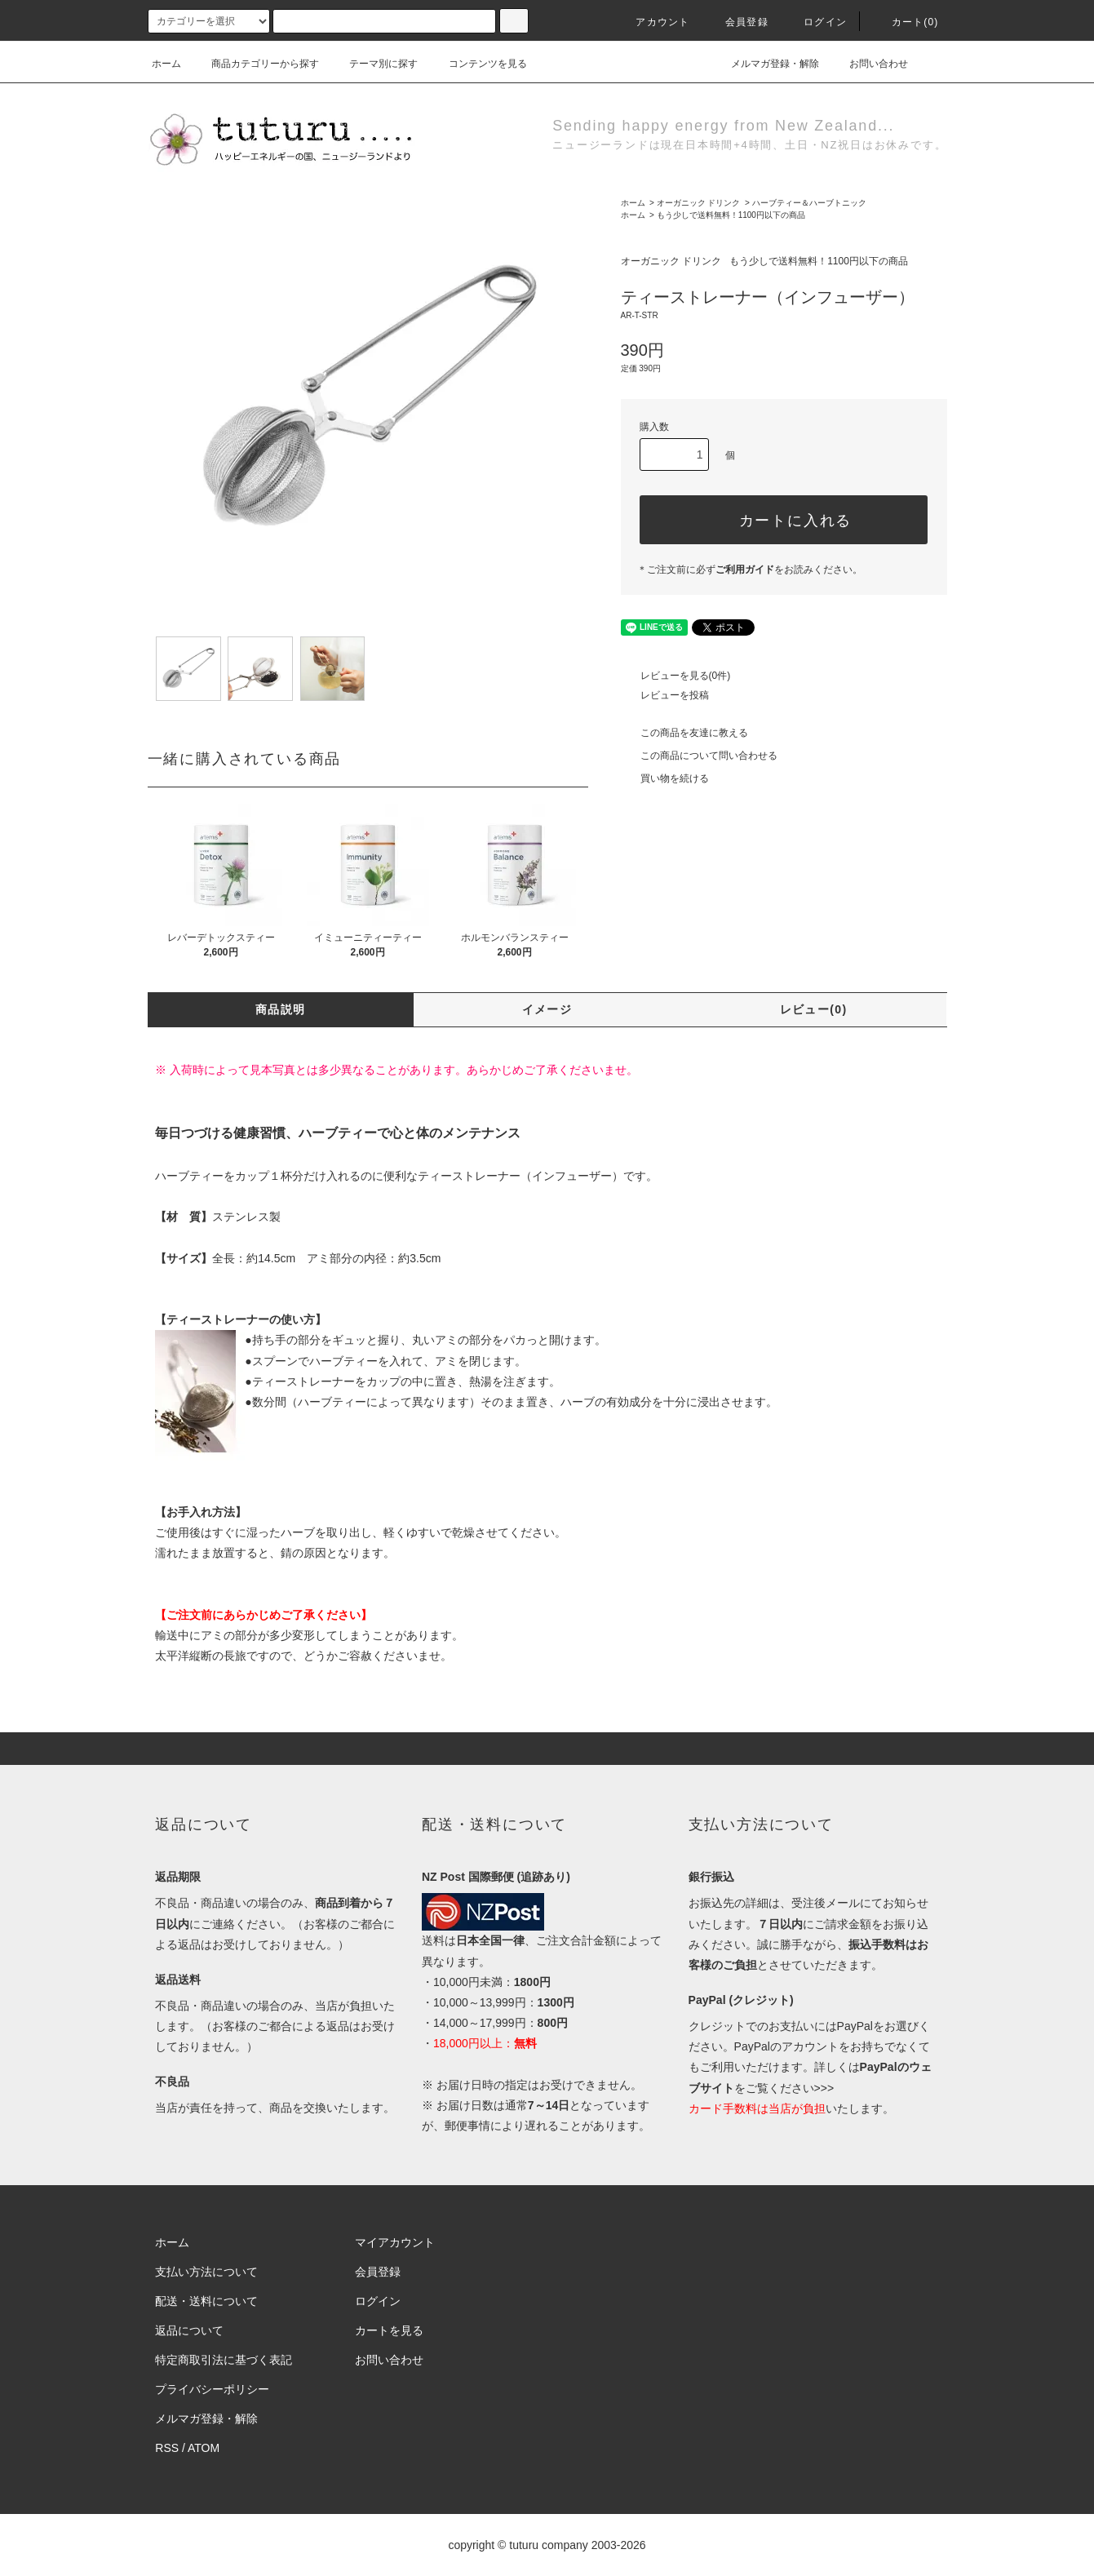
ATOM (203, 2447)
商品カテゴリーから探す (255, 63)
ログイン (815, 22)
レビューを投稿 (665, 695)
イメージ (547, 1009)
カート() (905, 22)
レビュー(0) (814, 1009)
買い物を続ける (665, 778)
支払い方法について (206, 2271)
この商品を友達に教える (684, 732)
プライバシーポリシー (212, 2389)
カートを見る (389, 2330)
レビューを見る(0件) (676, 675)
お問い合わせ (869, 63)
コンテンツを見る (478, 63)
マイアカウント (395, 2242)
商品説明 (280, 1009)
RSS (167, 2447)
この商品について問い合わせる (699, 755)
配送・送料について (206, 2301)
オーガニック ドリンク (699, 202)
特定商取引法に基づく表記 (223, 2359)
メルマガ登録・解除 (765, 63)
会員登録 (737, 22)
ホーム (166, 63)
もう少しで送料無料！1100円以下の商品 (731, 215)
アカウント (652, 22)
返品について (189, 2330)
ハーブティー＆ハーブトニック (809, 202)
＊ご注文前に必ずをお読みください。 (749, 569)
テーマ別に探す (374, 63)
